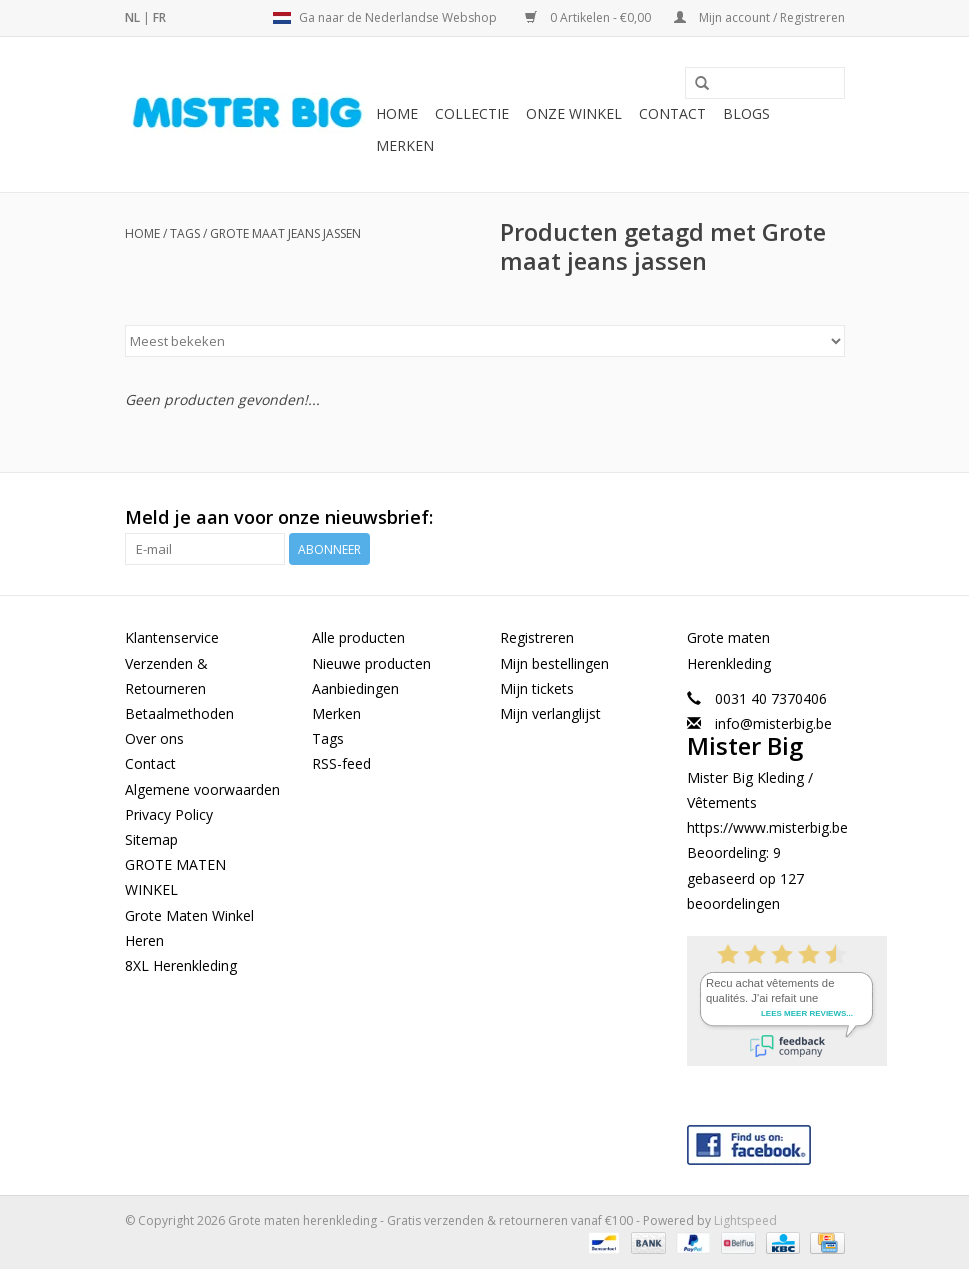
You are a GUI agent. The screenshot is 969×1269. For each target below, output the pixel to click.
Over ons (154, 738)
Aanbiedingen (355, 688)
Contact (672, 113)
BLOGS (746, 113)
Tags (185, 233)
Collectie (472, 113)
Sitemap (151, 839)
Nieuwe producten (371, 663)
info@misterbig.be (773, 723)
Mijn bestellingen (554, 663)
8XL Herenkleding (181, 965)
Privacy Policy (169, 814)
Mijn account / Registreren (759, 17)
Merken (405, 145)
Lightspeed (745, 1220)
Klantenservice (172, 637)
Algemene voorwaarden (202, 789)
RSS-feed (341, 763)
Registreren (537, 637)
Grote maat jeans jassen (285, 233)
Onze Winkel (574, 113)
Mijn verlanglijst (550, 713)
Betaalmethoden (179, 713)
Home (397, 113)
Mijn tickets (537, 688)
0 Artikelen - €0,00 (589, 17)
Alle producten (358, 637)
